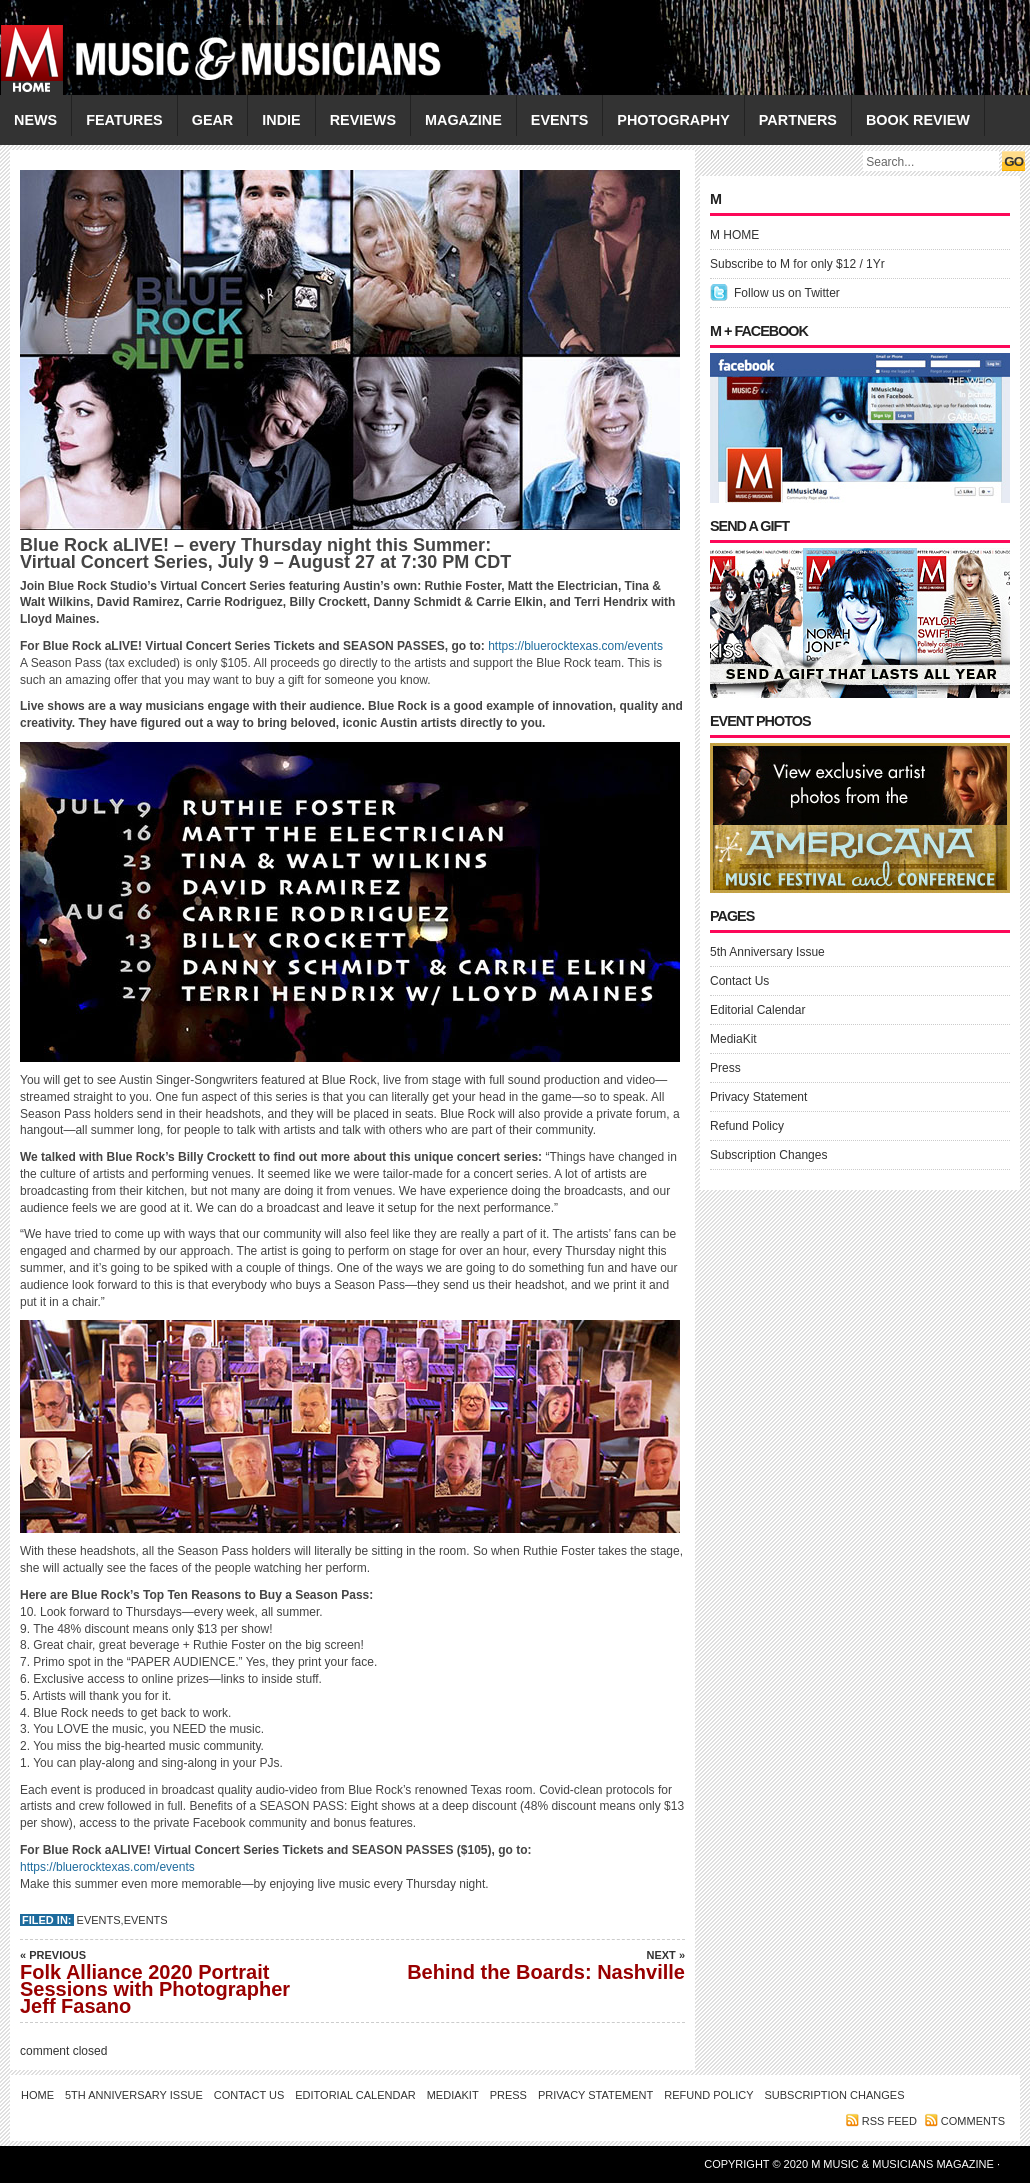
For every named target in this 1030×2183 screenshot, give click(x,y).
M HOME (734, 235)
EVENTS (560, 120)
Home (37, 2095)
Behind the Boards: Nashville (545, 1965)
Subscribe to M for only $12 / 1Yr (797, 264)
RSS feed (889, 2121)
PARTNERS (798, 120)
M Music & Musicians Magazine (904, 2164)
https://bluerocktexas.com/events (575, 646)
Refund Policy (747, 1126)
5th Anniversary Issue (767, 952)
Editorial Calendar (757, 1010)
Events (99, 1920)
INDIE (281, 120)
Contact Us (739, 981)
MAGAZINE (463, 120)
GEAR (213, 120)
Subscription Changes (768, 1155)
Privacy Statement (758, 1097)
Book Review (918, 120)
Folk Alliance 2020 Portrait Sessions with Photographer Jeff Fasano (160, 1982)
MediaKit (733, 1039)
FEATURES (124, 120)
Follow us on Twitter (787, 293)
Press (725, 1068)
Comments (973, 2121)
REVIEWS (363, 120)
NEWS (35, 120)
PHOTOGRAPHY (673, 120)
